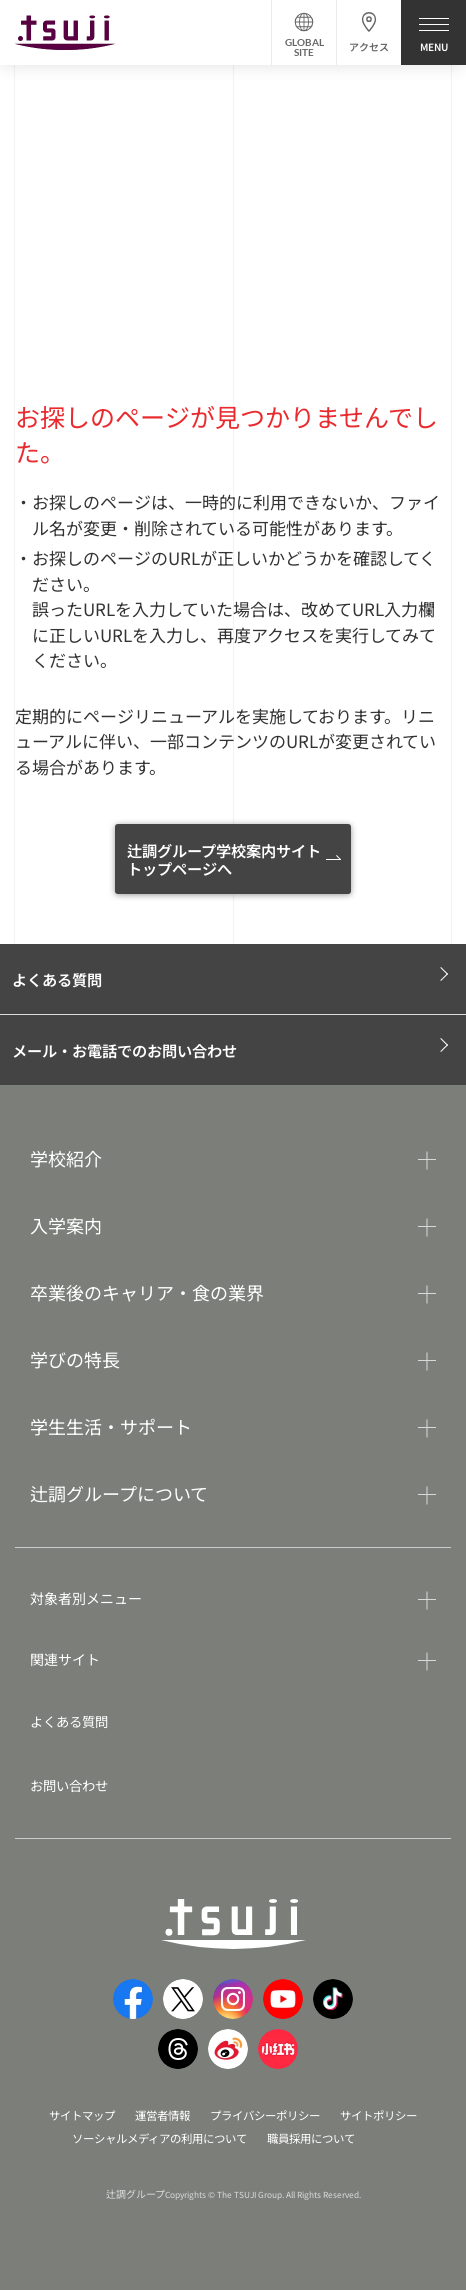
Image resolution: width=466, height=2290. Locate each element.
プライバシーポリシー (267, 2116)
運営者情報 (157, 2116)
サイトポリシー (389, 2116)
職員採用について (319, 2138)
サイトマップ (71, 2116)
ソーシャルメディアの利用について (155, 2138)
